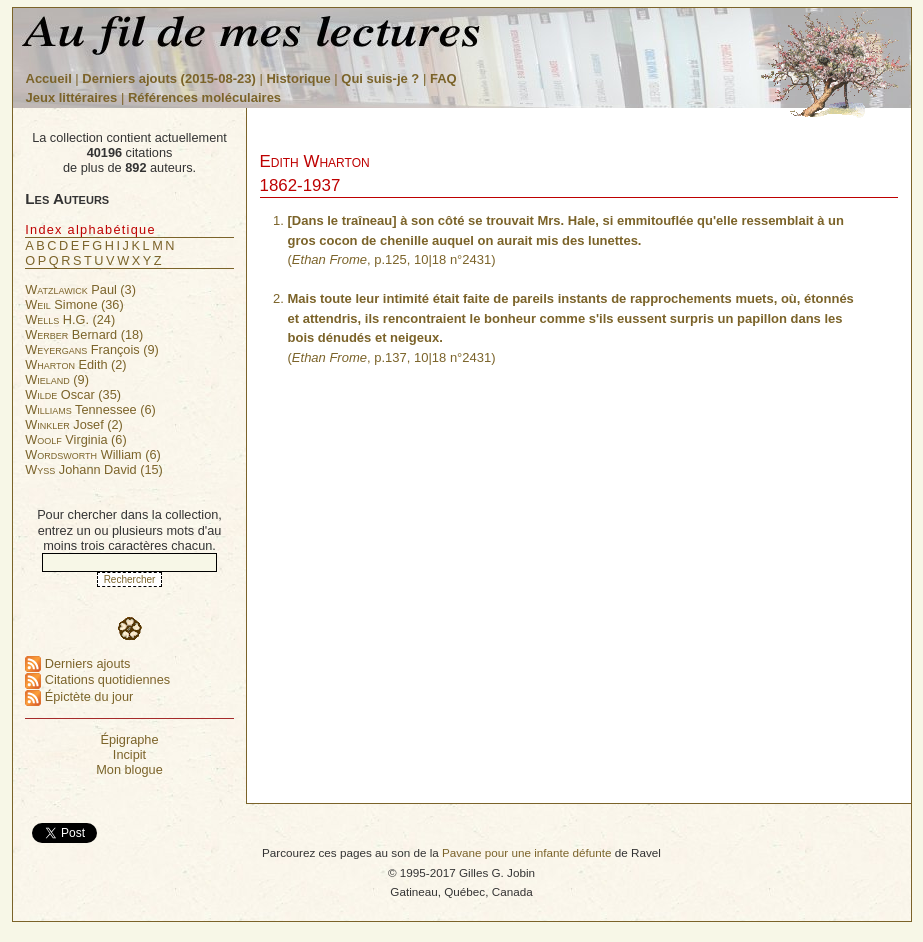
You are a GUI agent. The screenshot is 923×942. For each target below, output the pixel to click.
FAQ (443, 78)
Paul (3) (80, 289)
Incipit (129, 754)
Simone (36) (74, 304)
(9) (57, 379)
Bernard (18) (84, 334)
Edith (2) (75, 364)
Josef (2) (74, 424)
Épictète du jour (79, 696)
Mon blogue (129, 769)
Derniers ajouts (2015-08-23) (170, 78)
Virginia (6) (75, 439)
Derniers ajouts (77, 663)
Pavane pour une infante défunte (527, 852)
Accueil (49, 78)
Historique (298, 78)
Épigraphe (129, 739)
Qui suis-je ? (380, 78)
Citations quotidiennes (97, 679)
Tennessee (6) (90, 409)
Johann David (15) (94, 469)
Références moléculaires (204, 97)
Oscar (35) (73, 394)
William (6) (93, 454)
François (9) (92, 349)
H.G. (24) (70, 319)
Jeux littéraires (72, 97)
